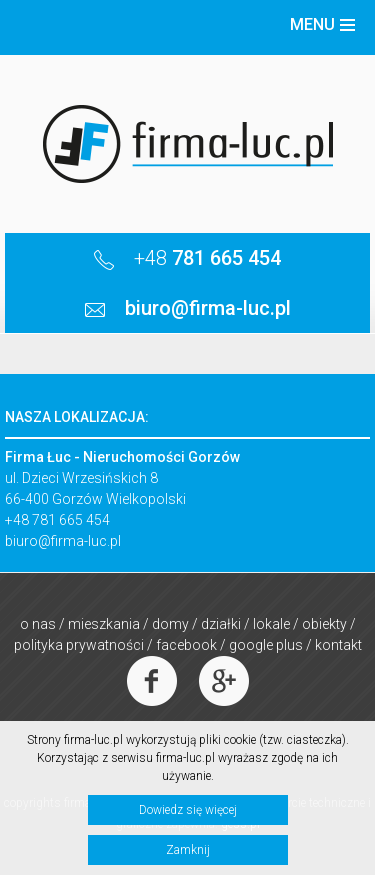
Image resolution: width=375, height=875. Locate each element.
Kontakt (338, 645)
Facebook (186, 645)
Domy (170, 624)
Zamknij (188, 850)
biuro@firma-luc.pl (63, 541)
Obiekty (324, 624)
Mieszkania (104, 624)
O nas (38, 624)
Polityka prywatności (79, 645)
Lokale (271, 624)
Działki (221, 624)
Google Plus (266, 645)
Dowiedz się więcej (188, 810)
